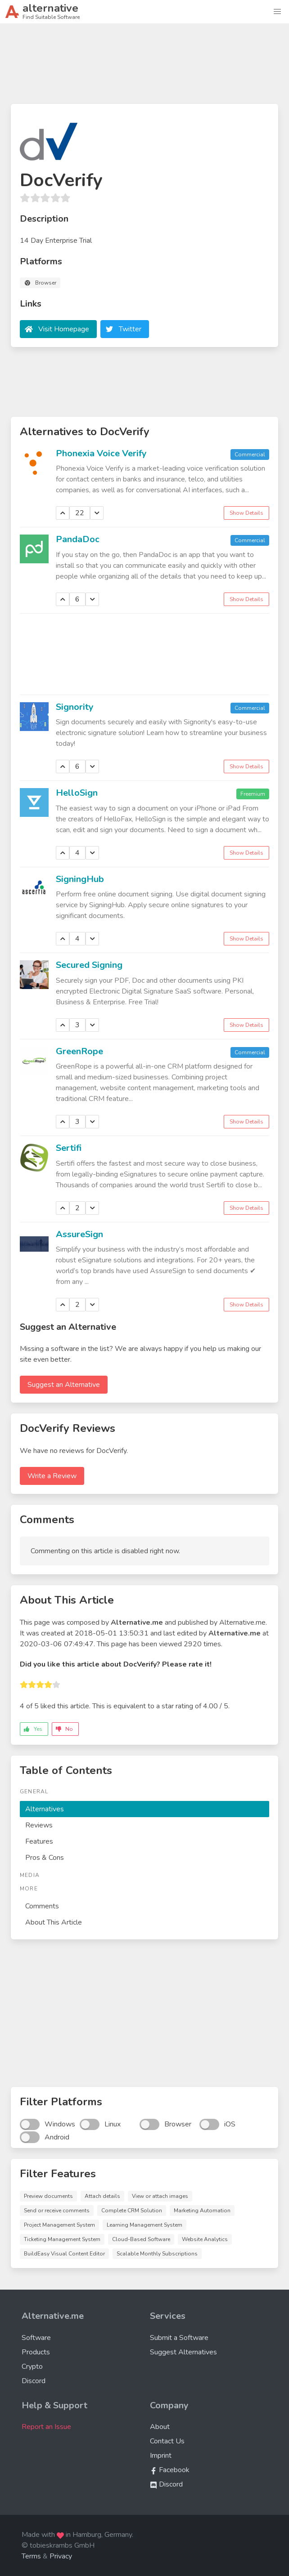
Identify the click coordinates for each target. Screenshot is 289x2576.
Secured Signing (89, 965)
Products (36, 2352)
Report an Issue (46, 2427)
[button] (277, 11)
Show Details (246, 513)
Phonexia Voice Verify (101, 453)
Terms (31, 2556)
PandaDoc (77, 539)
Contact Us (167, 2441)
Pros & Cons (44, 1858)
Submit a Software (179, 2338)
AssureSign (79, 1234)
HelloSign (77, 793)
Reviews (39, 1825)
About (160, 2427)
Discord (33, 2381)
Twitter (130, 329)
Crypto (32, 2366)
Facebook (170, 2470)
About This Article (53, 1922)
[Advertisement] (144, 67)
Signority (75, 707)
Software (36, 2338)
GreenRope (79, 1051)
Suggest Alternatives (183, 2352)
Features (39, 1841)
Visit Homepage (63, 329)
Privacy (61, 2556)
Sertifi (68, 1148)
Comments (42, 1906)
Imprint (161, 2455)
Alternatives (44, 1809)
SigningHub (80, 879)
